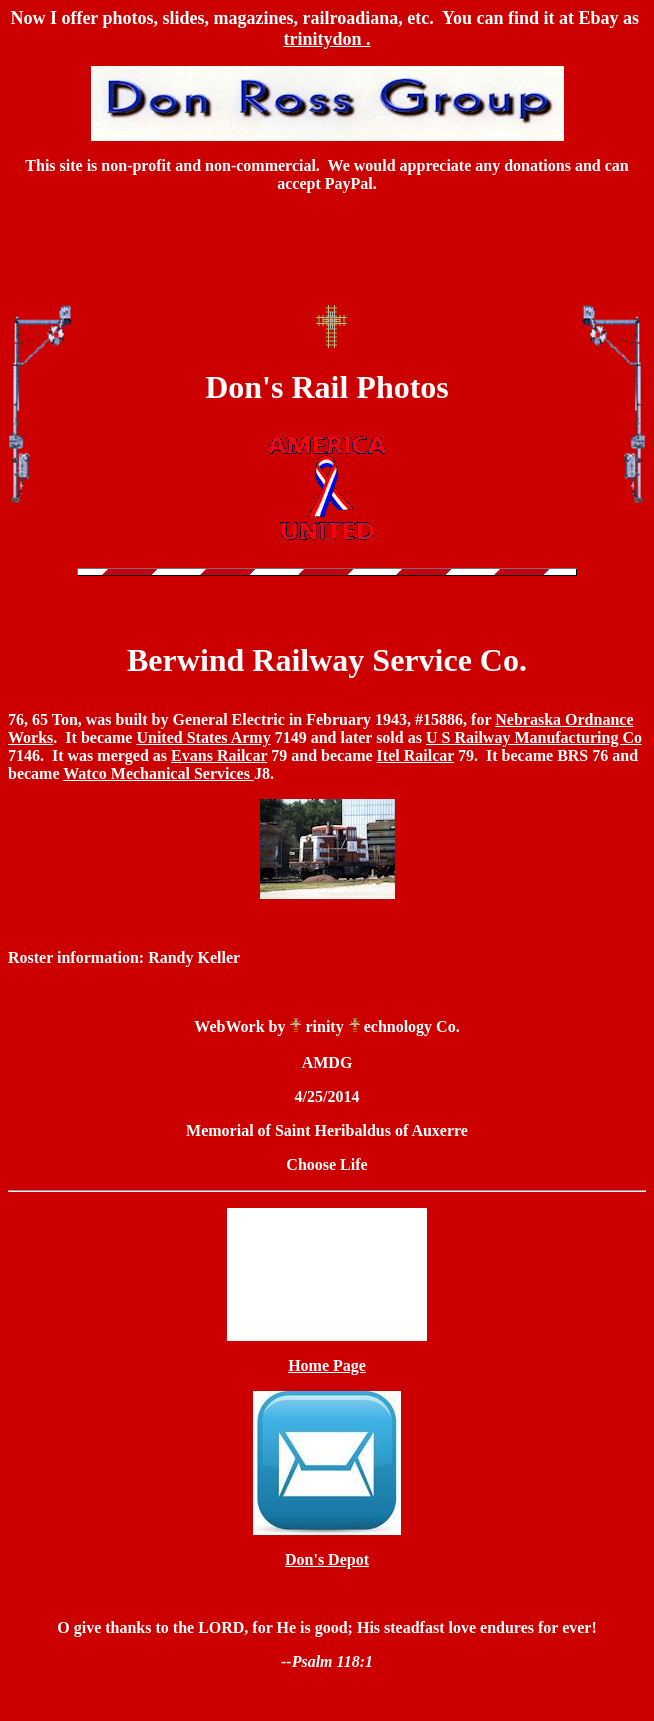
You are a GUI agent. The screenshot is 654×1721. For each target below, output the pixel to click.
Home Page (327, 1365)
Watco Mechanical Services (158, 773)
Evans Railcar (219, 755)
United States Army (203, 737)
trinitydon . (326, 39)
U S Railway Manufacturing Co (534, 737)
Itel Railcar (415, 755)
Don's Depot (327, 1559)
